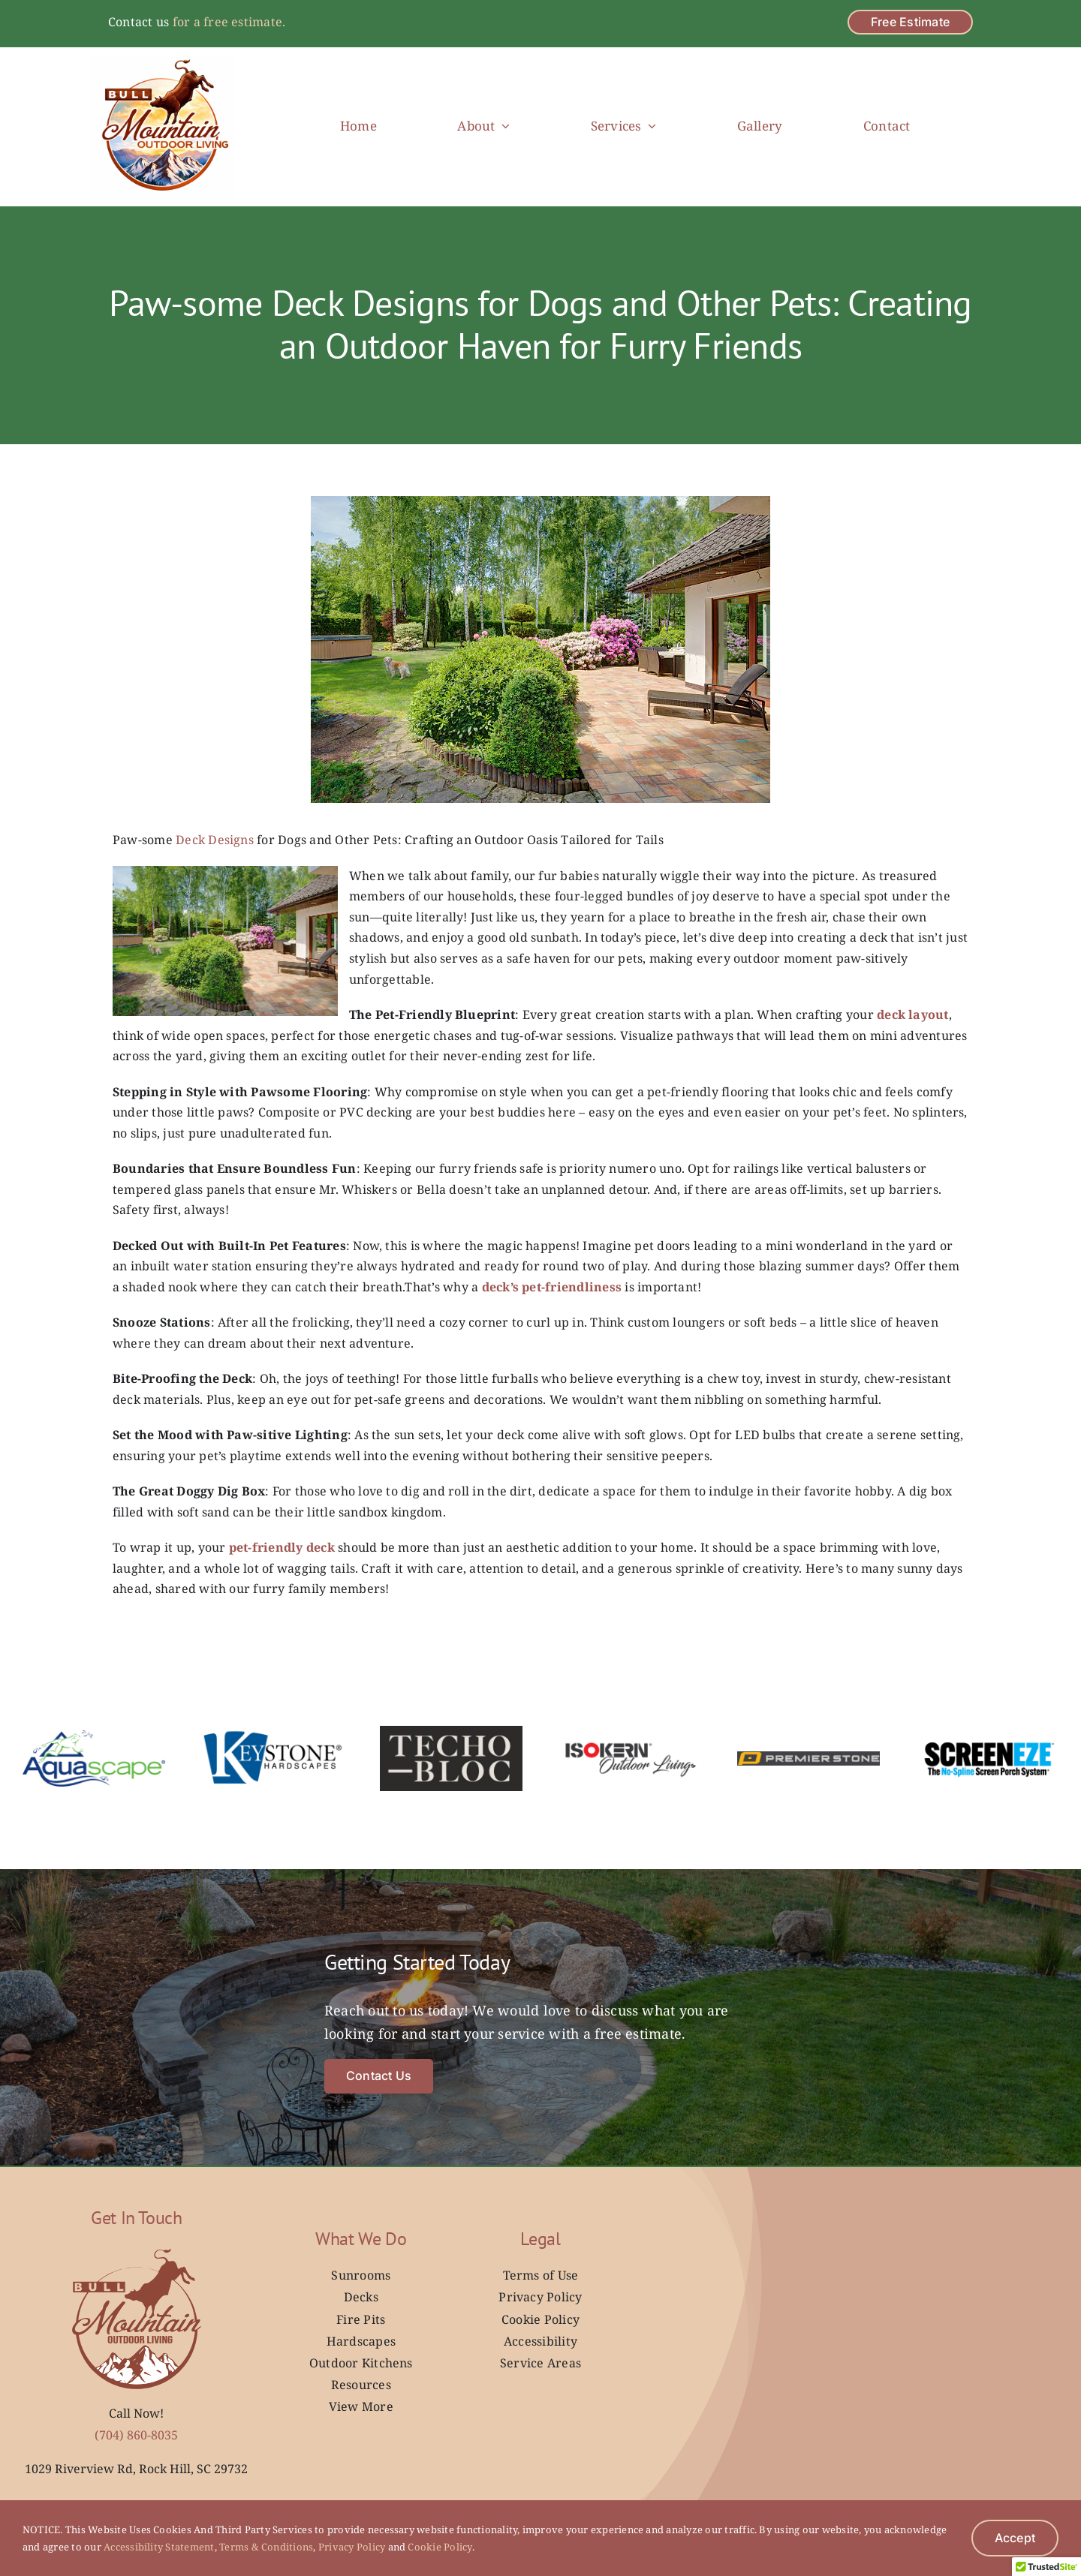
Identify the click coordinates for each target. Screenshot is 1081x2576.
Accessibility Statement (158, 2546)
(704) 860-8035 (136, 2435)
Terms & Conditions (265, 2546)
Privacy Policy (351, 2546)
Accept (1015, 2537)
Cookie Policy (438, 2546)
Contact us (138, 22)
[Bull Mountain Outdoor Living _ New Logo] (162, 61)
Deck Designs (215, 839)
